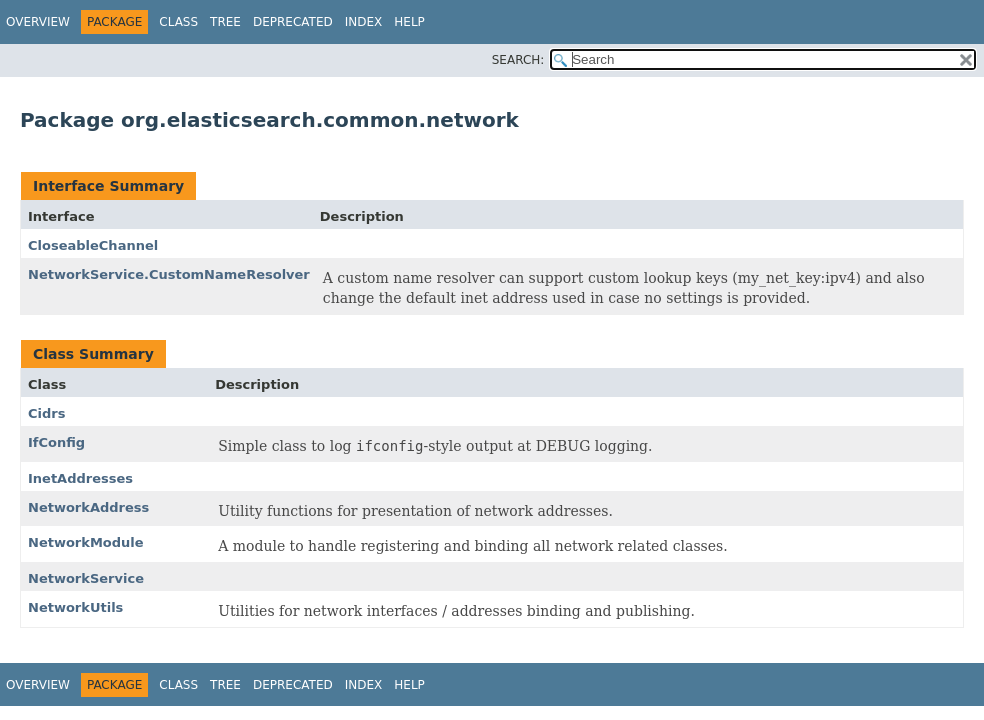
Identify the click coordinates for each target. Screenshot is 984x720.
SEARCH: (518, 60)
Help (409, 22)
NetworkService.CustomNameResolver (169, 274)
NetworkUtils (75, 607)
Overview (38, 22)
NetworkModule (86, 542)
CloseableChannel (93, 245)
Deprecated (293, 22)
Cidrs (46, 413)
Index (364, 22)
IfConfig (56, 442)
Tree (225, 22)
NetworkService (86, 578)
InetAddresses (80, 478)
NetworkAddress (88, 507)
